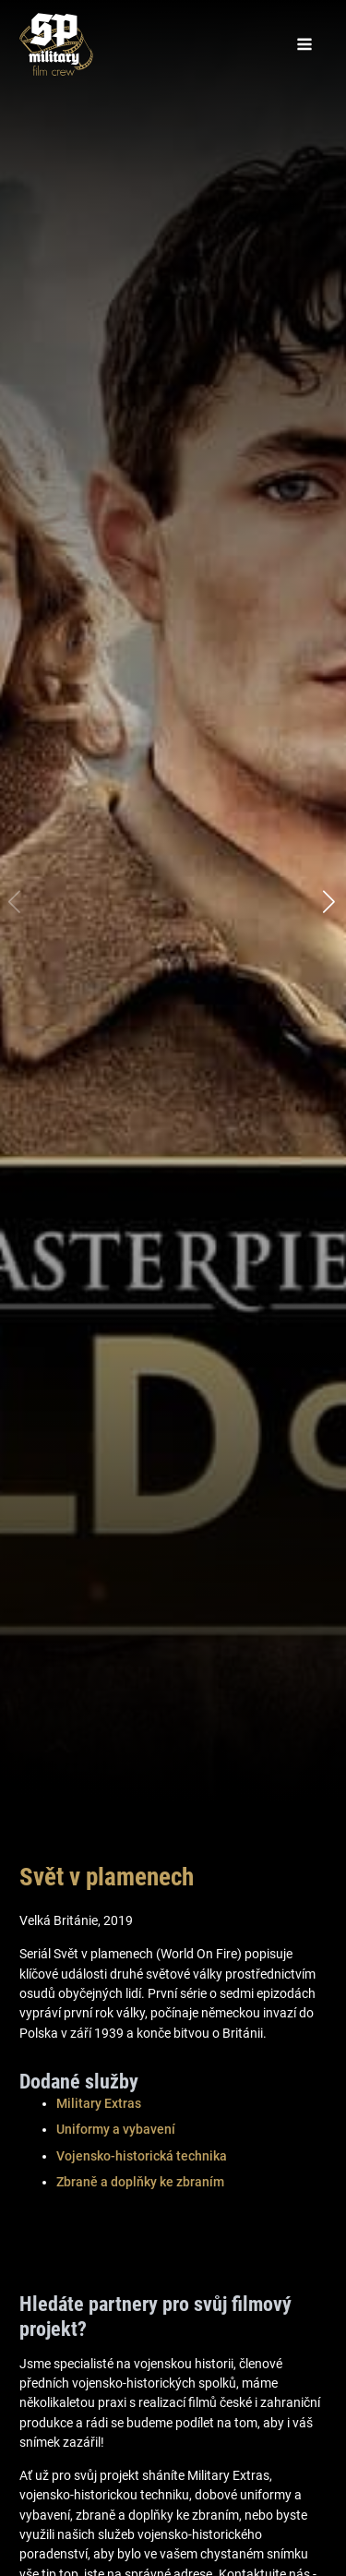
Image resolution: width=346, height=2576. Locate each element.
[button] (330, 901)
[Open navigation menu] (304, 44)
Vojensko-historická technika (141, 2156)
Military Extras (98, 2103)
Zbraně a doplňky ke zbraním (140, 2181)
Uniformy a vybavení (115, 2129)
